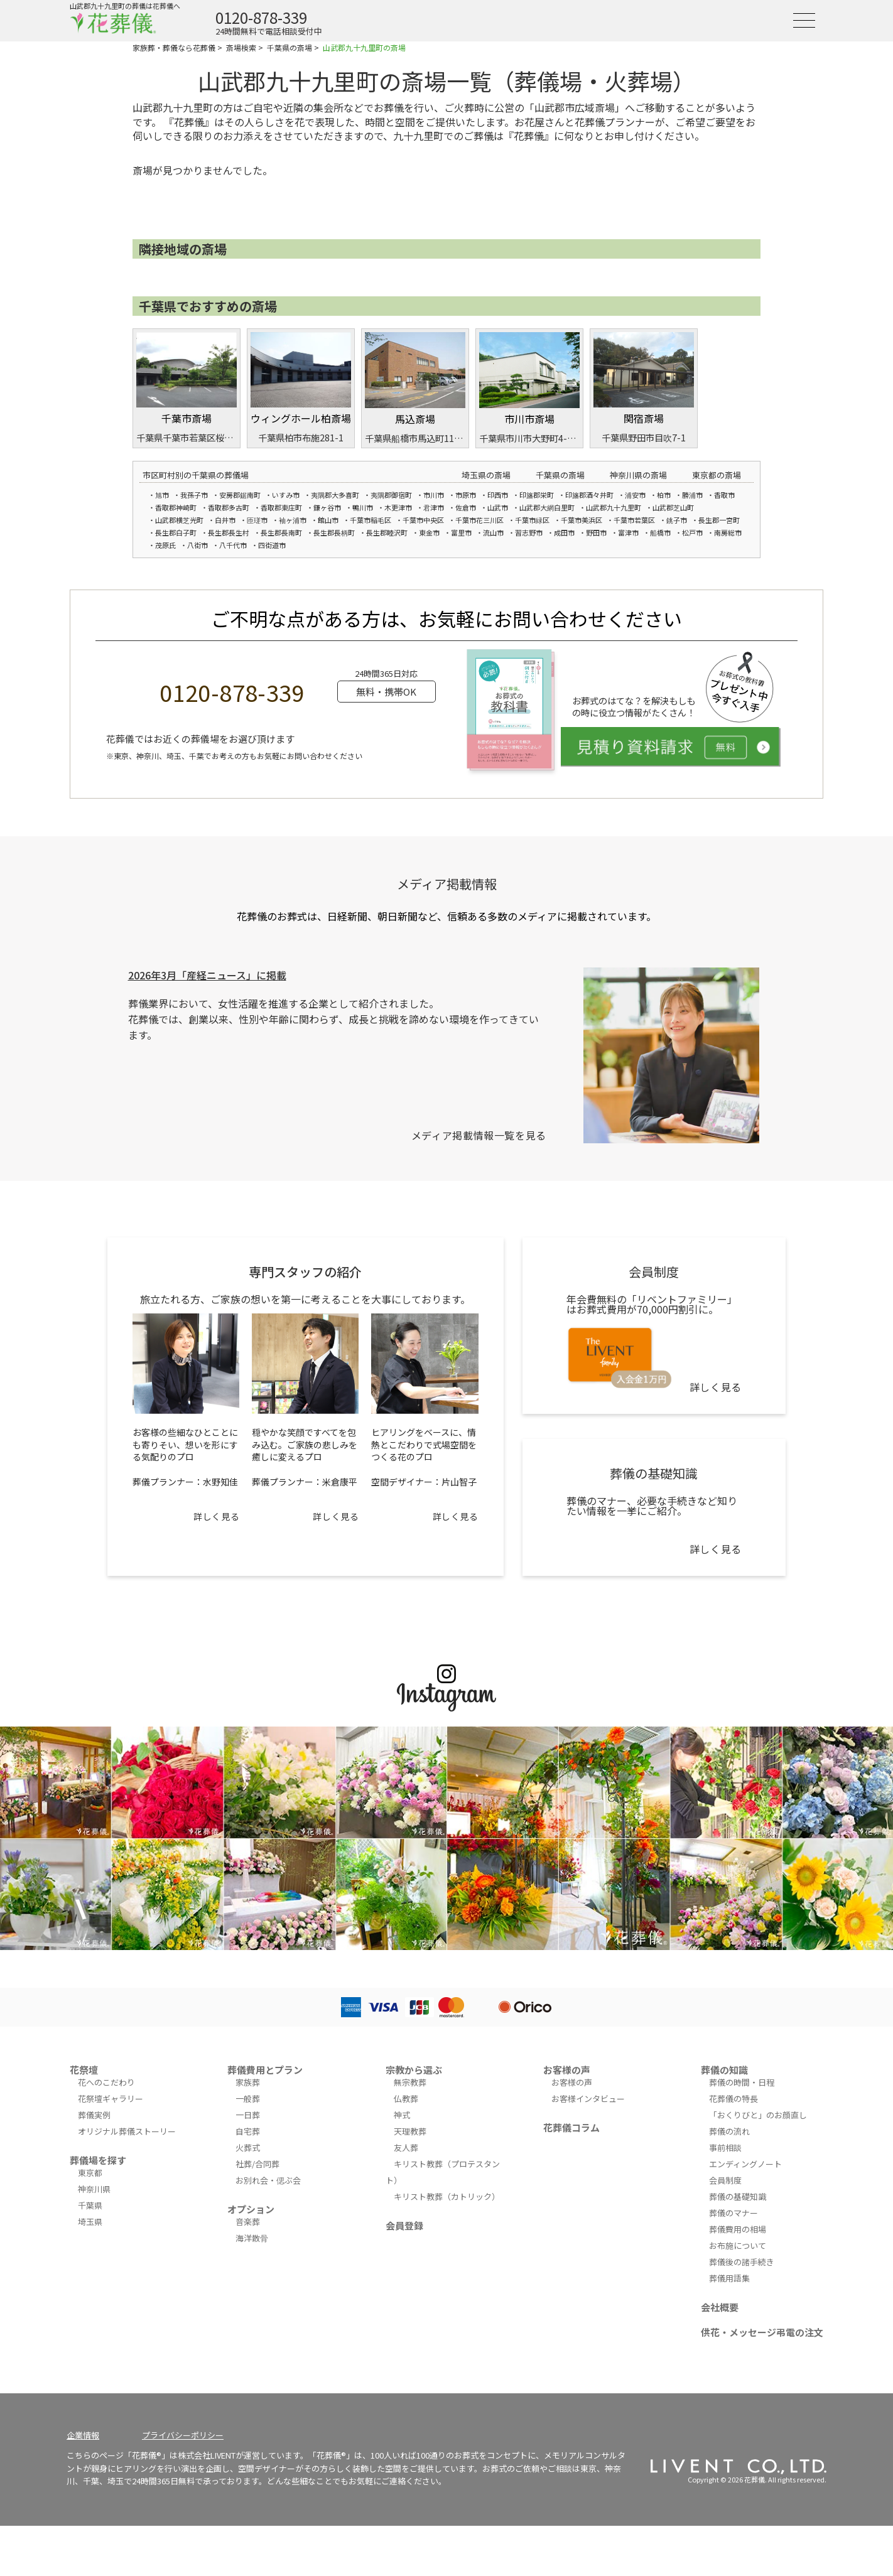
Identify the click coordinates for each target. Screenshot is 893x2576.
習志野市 (529, 532)
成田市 (564, 532)
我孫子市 (194, 495)
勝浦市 (692, 495)
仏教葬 (406, 2098)
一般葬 (247, 2098)
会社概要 (720, 2307)
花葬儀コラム (571, 2127)
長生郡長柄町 (334, 532)
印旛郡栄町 (536, 495)
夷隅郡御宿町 (391, 495)
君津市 (433, 507)
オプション (250, 2209)
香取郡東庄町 (281, 507)
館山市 (328, 520)
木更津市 (398, 507)
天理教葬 (410, 2131)
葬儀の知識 (724, 2069)
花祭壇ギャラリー (110, 2098)
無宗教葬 (410, 2082)
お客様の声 (566, 2069)
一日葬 (247, 2115)
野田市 (596, 532)
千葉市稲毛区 (370, 520)
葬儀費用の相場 (737, 2229)
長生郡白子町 (176, 532)
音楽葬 (247, 2222)
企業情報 (83, 2435)
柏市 (664, 495)
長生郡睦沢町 (387, 532)
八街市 (197, 545)
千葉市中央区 (423, 520)
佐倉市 (465, 507)
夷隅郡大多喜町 (335, 495)
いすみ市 (286, 495)
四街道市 (272, 545)
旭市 (162, 495)
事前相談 (725, 2147)
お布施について (737, 2245)
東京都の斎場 (716, 475)
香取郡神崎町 (176, 507)
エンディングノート (745, 2164)
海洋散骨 (251, 2238)
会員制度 (725, 2180)
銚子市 (676, 520)
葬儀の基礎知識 (737, 2196)
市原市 (465, 495)
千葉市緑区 (532, 520)
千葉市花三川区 (479, 520)
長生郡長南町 (281, 532)
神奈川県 (94, 2189)
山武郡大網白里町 (547, 507)
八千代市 (233, 545)
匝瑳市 (257, 520)
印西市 (497, 495)
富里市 (461, 532)
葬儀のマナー (733, 2213)
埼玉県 (90, 2222)
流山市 (493, 532)
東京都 (90, 2173)
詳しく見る (216, 1516)
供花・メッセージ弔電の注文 (762, 2332)
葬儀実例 (94, 2115)
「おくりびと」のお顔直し (758, 2115)
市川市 (433, 495)
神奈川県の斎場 (638, 475)
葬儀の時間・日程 (741, 2082)
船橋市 (660, 532)
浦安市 (635, 495)
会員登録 (404, 2225)
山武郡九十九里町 (613, 507)
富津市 (628, 532)
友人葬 (406, 2147)
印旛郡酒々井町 (589, 495)
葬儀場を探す (98, 2160)
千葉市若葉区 (634, 520)
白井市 (225, 520)
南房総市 (728, 532)
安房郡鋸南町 (240, 495)
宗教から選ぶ (414, 2069)
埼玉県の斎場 (486, 475)
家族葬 (247, 2082)
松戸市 (692, 532)
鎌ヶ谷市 (327, 507)
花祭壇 (84, 2069)
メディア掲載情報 (447, 884)
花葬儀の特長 (733, 2098)
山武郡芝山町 (673, 507)
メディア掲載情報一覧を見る (478, 1135)
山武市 (497, 507)
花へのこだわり (106, 2082)
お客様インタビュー (588, 2098)
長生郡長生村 (228, 532)
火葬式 (247, 2147)
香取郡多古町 (228, 507)
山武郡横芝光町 (179, 520)
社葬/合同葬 (257, 2164)
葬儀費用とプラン (265, 2069)
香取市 (724, 495)
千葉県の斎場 (560, 475)
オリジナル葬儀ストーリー (127, 2131)
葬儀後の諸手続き (741, 2262)
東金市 (429, 532)
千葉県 (90, 2205)
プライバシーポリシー (183, 2435)
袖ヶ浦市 (292, 520)
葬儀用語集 (729, 2278)
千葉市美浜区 (581, 520)
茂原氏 (165, 545)
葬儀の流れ (729, 2131)
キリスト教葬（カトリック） (447, 2196)
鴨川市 (362, 507)
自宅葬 (247, 2131)
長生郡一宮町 (719, 520)
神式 (402, 2115)
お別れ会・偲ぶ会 (268, 2180)
